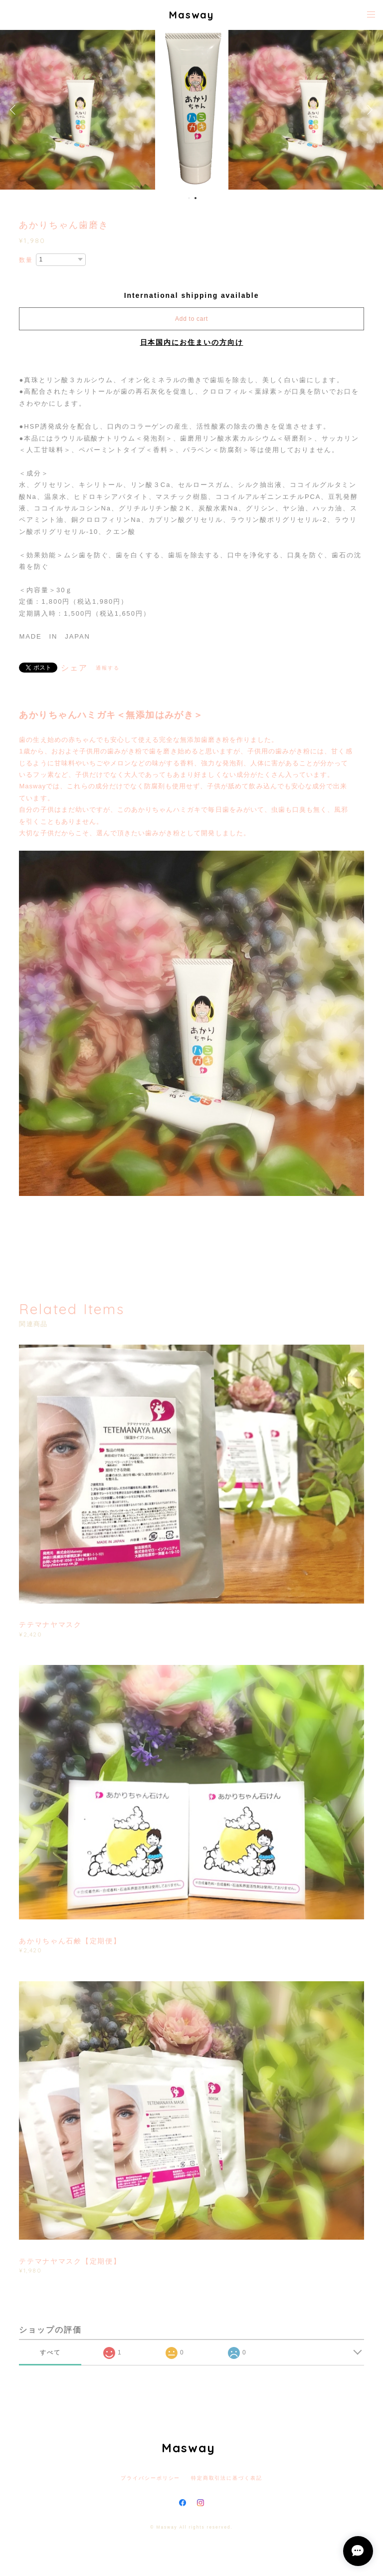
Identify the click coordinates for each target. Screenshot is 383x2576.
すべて (50, 2352)
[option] (192, 110)
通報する (108, 668)
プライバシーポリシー (150, 2478)
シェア (74, 668)
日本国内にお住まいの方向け (191, 342)
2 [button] (195, 198)
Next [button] (368, 110)
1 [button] (189, 198)
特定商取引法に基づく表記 (226, 2478)
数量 (26, 259)
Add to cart (191, 318)
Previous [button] (15, 110)
